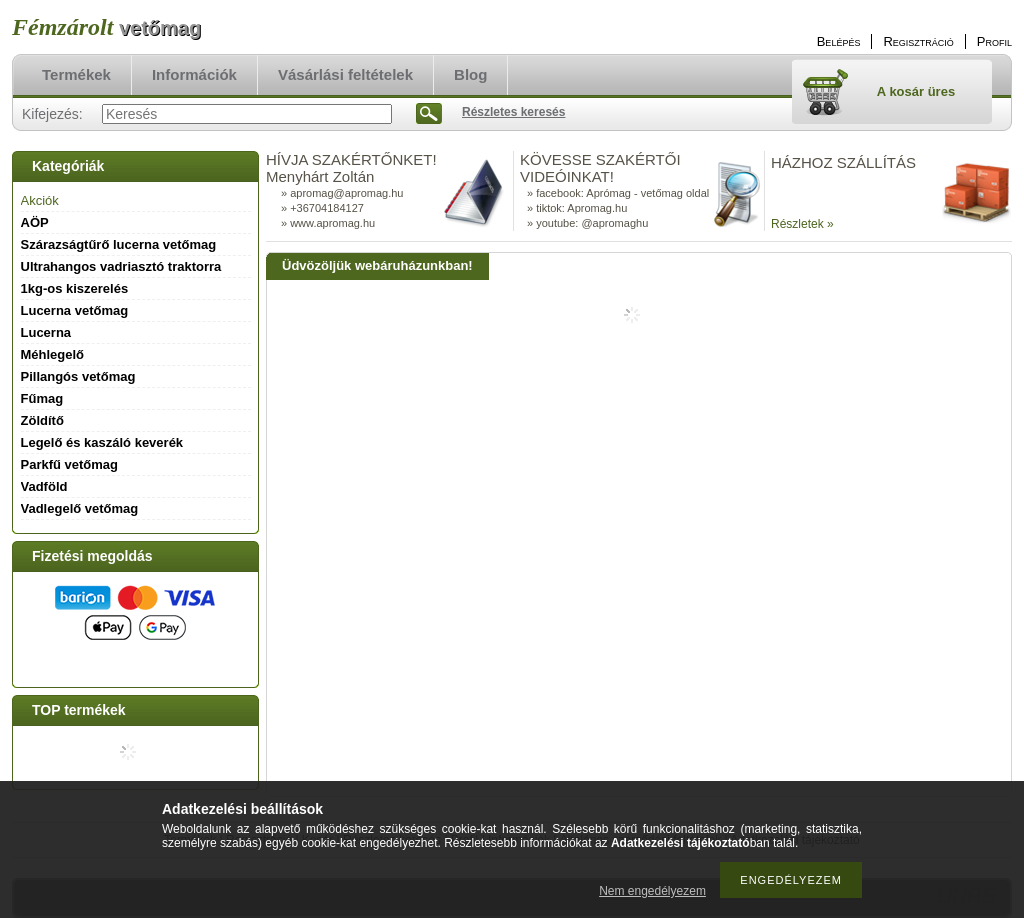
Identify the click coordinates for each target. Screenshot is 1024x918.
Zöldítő (42, 420)
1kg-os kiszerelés (75, 288)
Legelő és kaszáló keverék (102, 442)
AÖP (35, 222)
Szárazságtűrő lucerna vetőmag (119, 244)
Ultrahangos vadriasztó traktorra (121, 266)
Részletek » (802, 224)
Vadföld (44, 486)
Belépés (839, 41)
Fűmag (42, 398)
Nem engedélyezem (652, 891)
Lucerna (46, 332)
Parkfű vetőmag (70, 464)
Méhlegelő (53, 354)
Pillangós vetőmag (78, 376)
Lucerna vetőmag (75, 310)
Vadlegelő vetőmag (80, 508)
